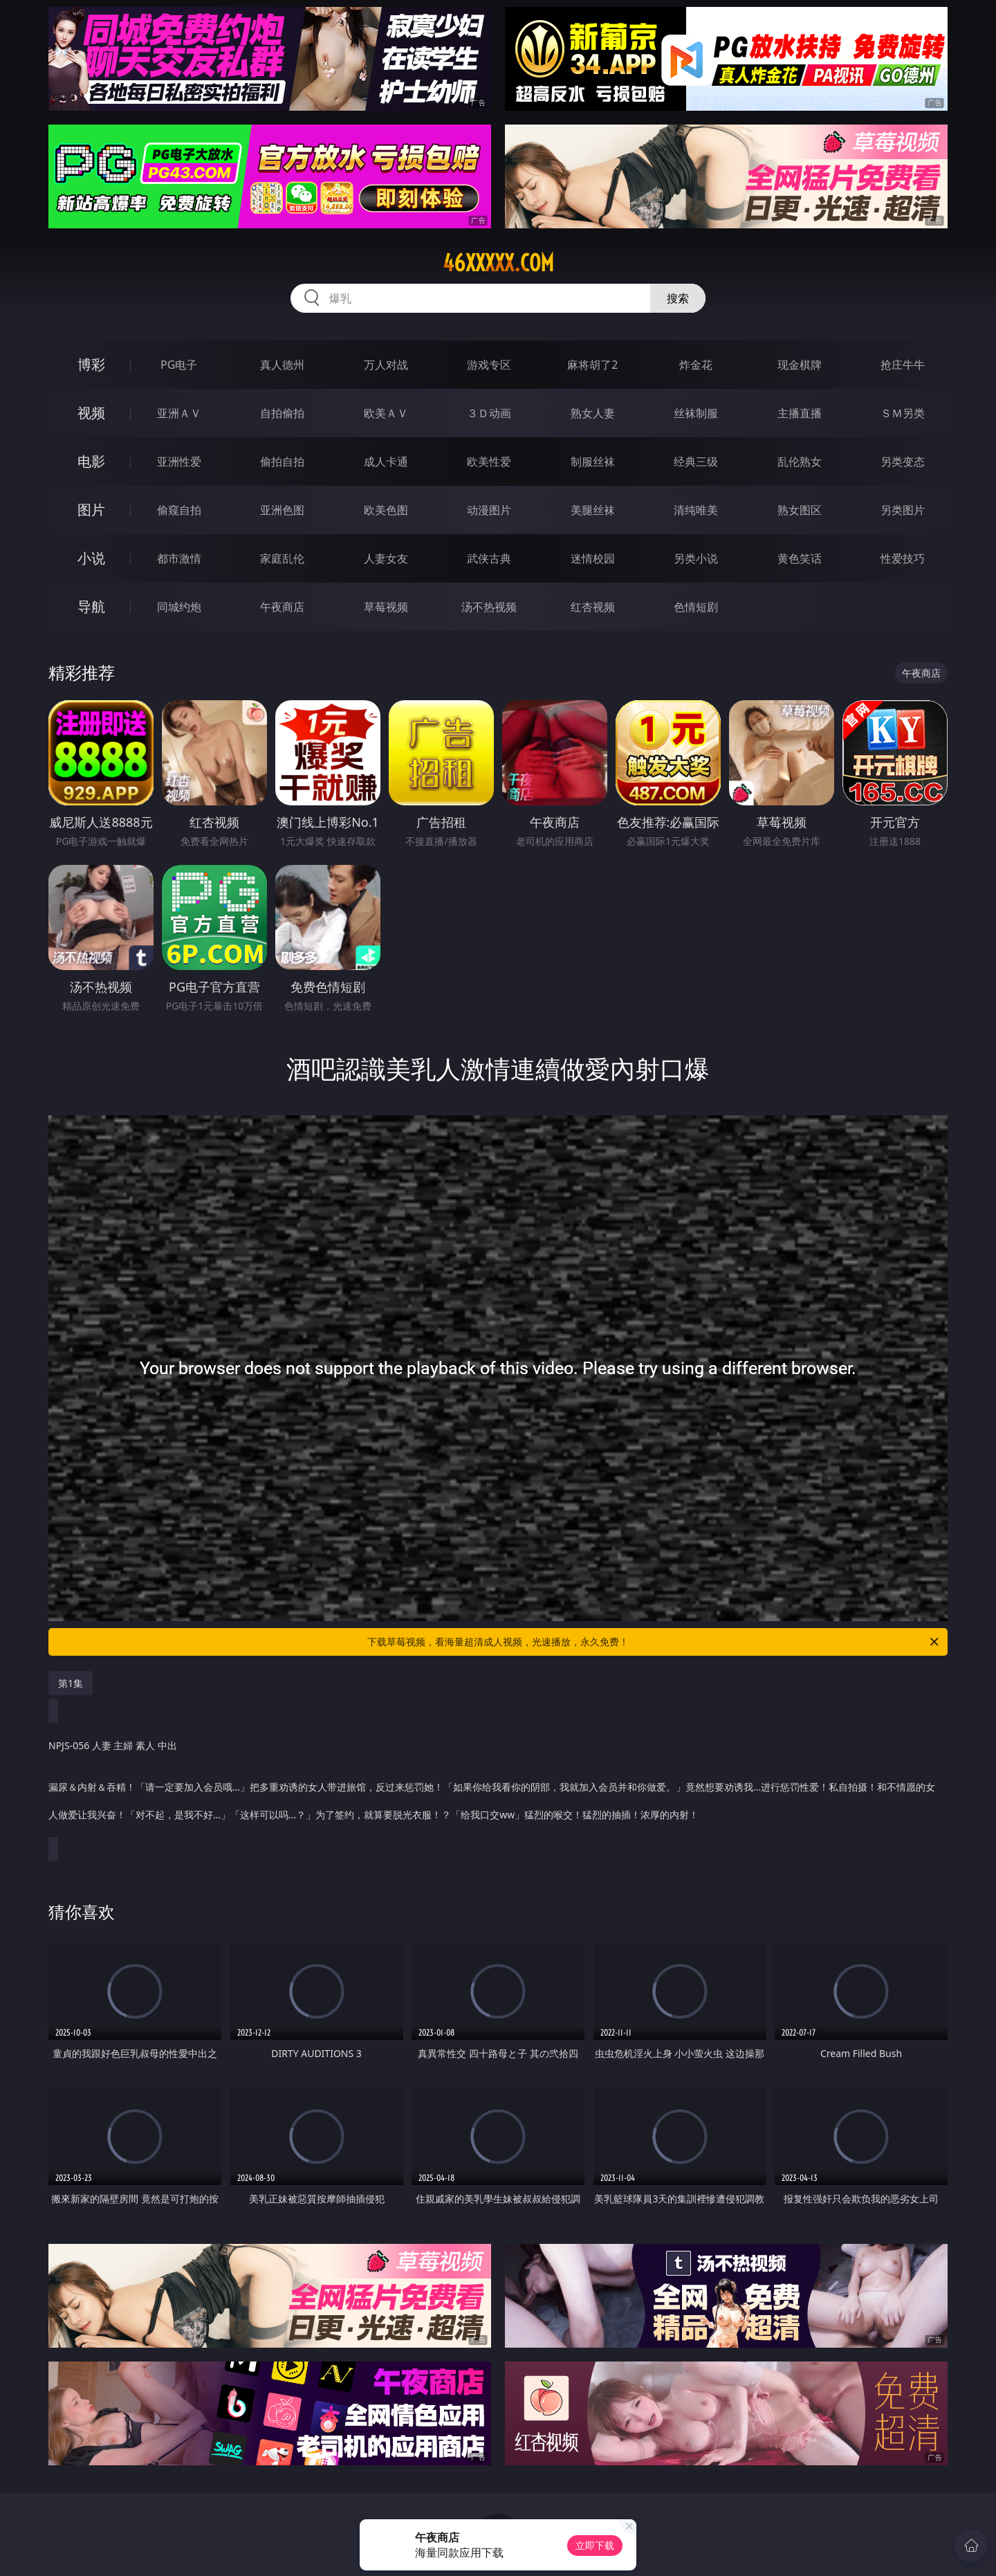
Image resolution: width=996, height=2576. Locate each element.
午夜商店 (282, 606)
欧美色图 (386, 510)
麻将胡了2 (592, 364)
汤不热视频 (489, 606)
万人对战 (386, 364)
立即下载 (594, 2545)
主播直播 (799, 413)
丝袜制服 (696, 413)
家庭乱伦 (282, 558)
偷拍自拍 (282, 461)
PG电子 (178, 364)
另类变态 (902, 461)
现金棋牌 (799, 364)
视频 (91, 412)
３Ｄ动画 (489, 413)
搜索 (678, 298)
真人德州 (282, 364)
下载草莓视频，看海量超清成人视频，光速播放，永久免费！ (654, 1642)
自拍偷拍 (282, 413)
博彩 (91, 364)
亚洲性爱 (179, 461)
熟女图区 (799, 510)
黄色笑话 (799, 558)
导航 (91, 606)
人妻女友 (386, 558)
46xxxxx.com (498, 263)
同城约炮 (179, 606)
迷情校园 (593, 558)
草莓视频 (386, 606)
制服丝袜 (593, 461)
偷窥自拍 (179, 510)
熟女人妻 (593, 413)
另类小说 (696, 558)
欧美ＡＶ (386, 413)
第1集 (70, 1683)
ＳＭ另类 (902, 413)
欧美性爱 (489, 461)
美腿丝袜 (593, 510)
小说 (91, 558)
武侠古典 (489, 558)
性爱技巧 (902, 558)
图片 (91, 509)
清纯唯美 (696, 510)
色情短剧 (696, 606)
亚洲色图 (282, 510)
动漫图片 (489, 510)
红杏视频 (593, 606)
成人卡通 (386, 461)
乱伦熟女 (799, 461)
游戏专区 (489, 364)
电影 (91, 461)
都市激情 (179, 558)
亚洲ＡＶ (179, 413)
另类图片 (902, 510)
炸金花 (695, 364)
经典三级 (696, 461)
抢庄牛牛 (902, 364)
